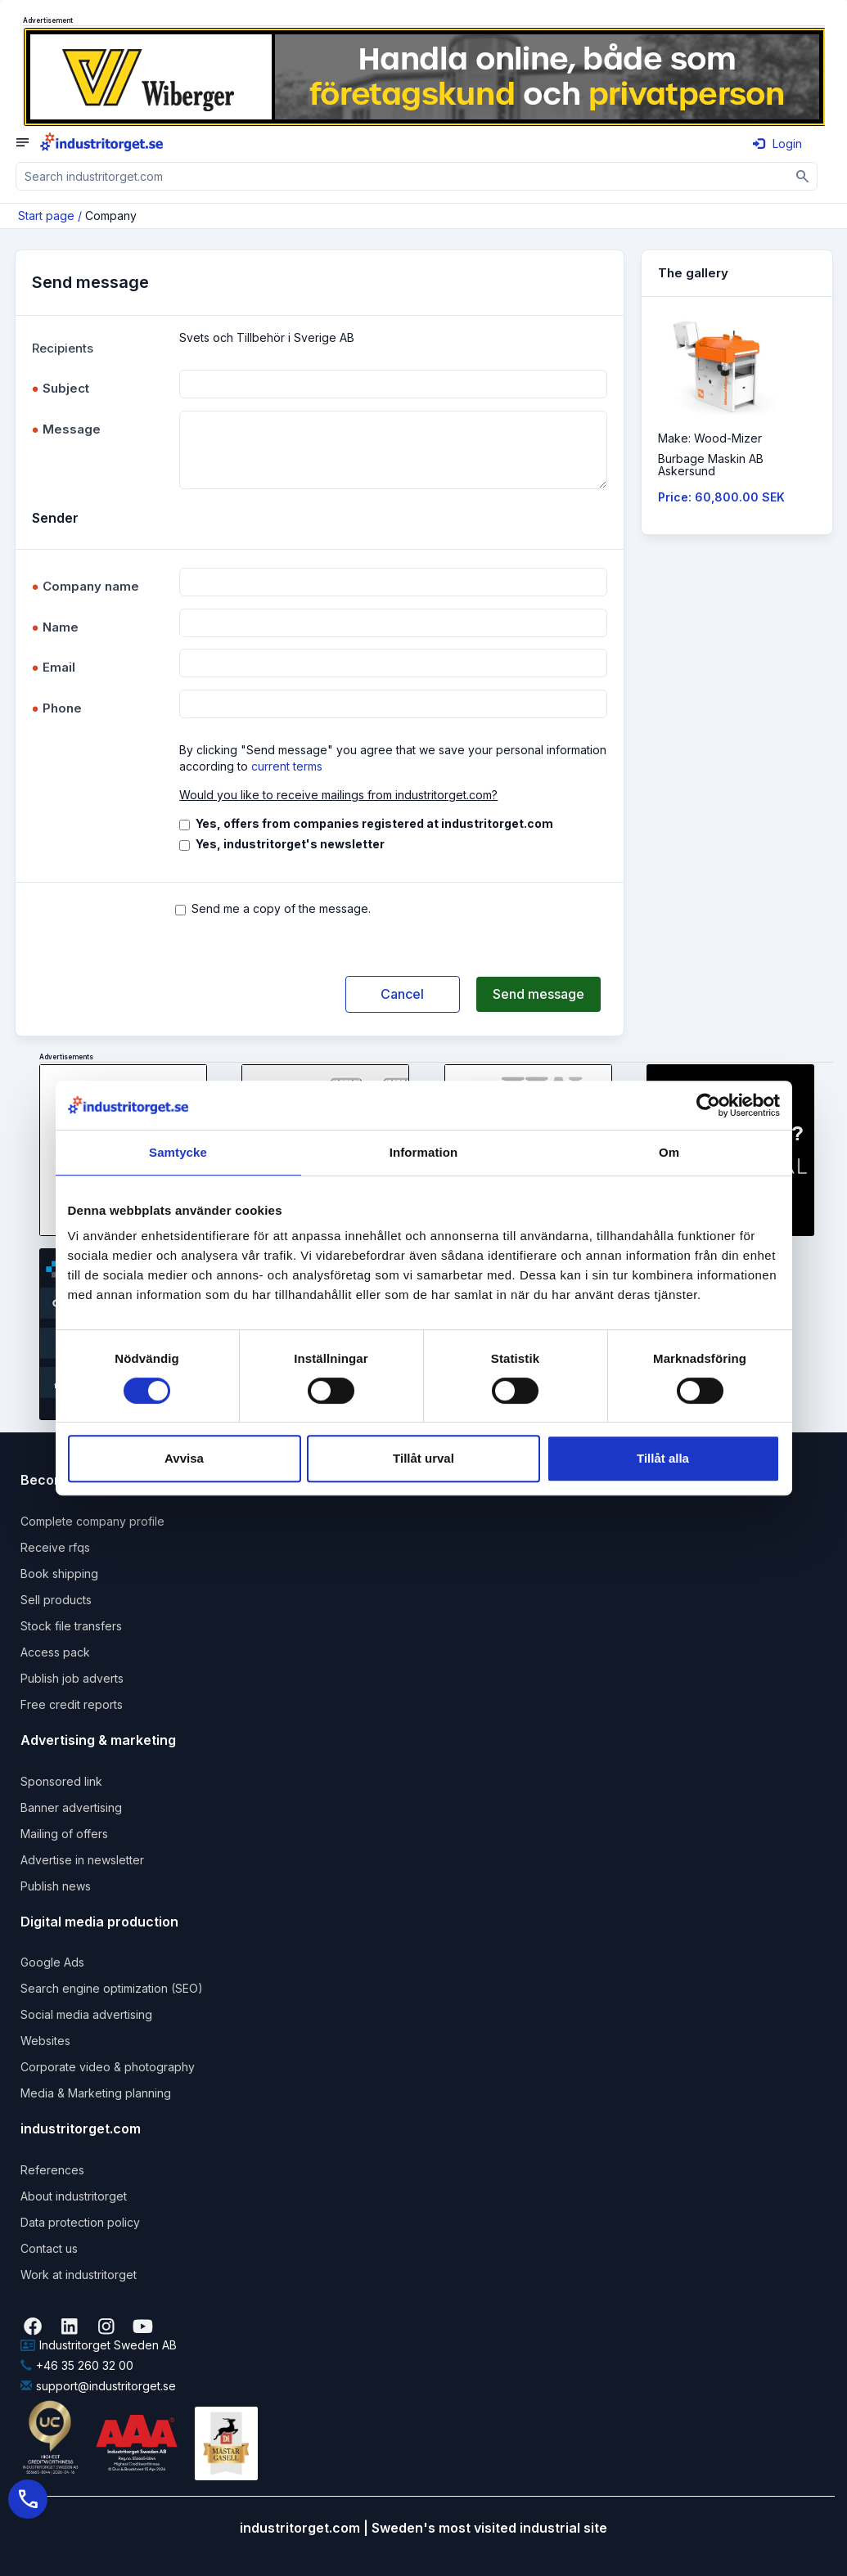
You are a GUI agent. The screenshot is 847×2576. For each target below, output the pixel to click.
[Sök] (803, 176)
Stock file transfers (71, 1626)
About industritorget (73, 2196)
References (52, 2170)
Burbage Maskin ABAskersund (711, 465)
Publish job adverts (72, 1678)
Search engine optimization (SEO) (111, 1988)
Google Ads (52, 1962)
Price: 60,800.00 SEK (721, 497)
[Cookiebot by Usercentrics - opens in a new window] (708, 1105)
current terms (286, 766)
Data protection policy (80, 2222)
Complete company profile (92, 1521)
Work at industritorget (78, 2275)
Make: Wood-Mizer (710, 438)
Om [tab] (669, 1152)
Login (777, 144)
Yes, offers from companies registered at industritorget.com (374, 823)
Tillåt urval (423, 1458)
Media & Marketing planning (95, 2093)
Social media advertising (86, 2014)
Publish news (55, 1886)
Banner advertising (71, 1807)
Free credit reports (71, 1704)
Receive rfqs (55, 1547)
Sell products (56, 1600)
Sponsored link (61, 1781)
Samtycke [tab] (178, 1152)
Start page (46, 216)
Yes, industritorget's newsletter (290, 844)
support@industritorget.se (98, 2386)
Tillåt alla (663, 1458)
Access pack (55, 1652)
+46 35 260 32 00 (76, 2365)
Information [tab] (424, 1152)
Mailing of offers (64, 1834)
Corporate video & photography (107, 2067)
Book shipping (59, 1573)
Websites (45, 2041)
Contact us (49, 2248)
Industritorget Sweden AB (98, 2345)
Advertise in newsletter (82, 1860)
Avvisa (184, 1458)
